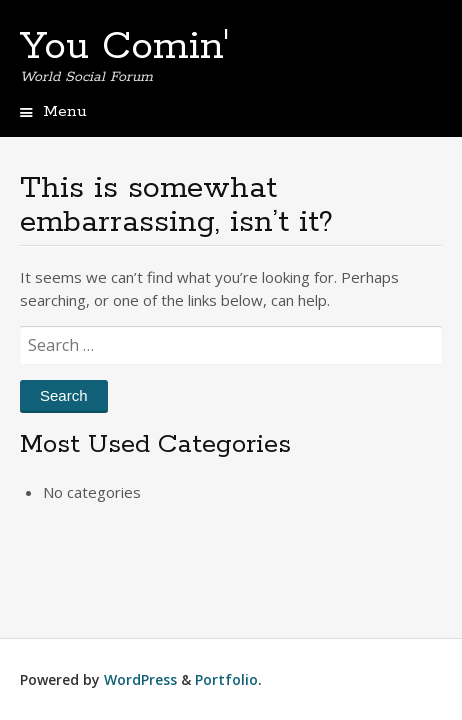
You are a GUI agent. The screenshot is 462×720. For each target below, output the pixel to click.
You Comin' (124, 47)
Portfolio (226, 679)
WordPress (140, 679)
